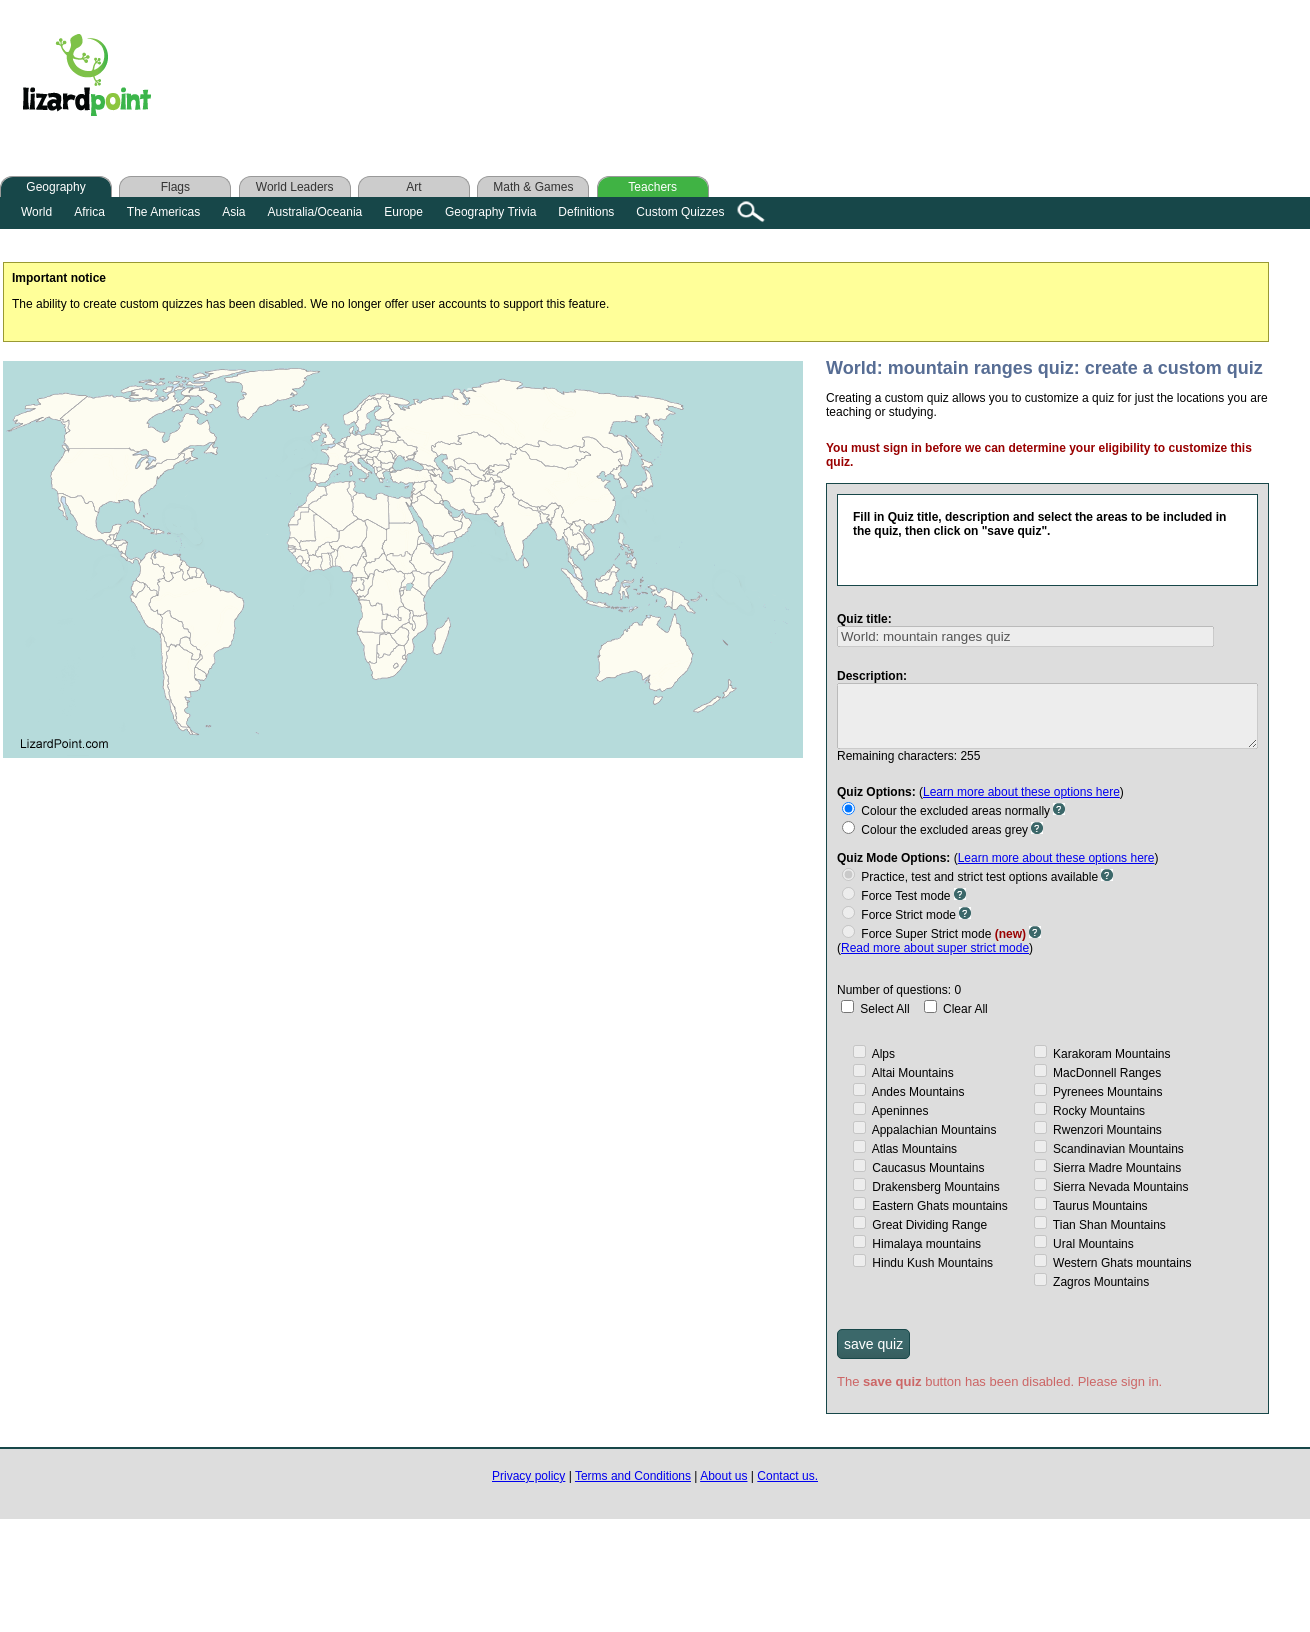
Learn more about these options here (1009, 790)
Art (413, 187)
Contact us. (787, 1474)
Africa (89, 212)
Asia (233, 212)
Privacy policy (528, 1474)
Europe (403, 212)
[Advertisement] (568, 79)
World (36, 212)
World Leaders (295, 187)
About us (723, 1474)
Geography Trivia (490, 212)
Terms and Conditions (633, 1474)
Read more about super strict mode (923, 946)
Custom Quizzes (680, 212)
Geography (55, 187)
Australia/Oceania (315, 212)
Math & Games (533, 187)
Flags (175, 187)
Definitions (586, 212)
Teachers (652, 187)
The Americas (163, 212)
